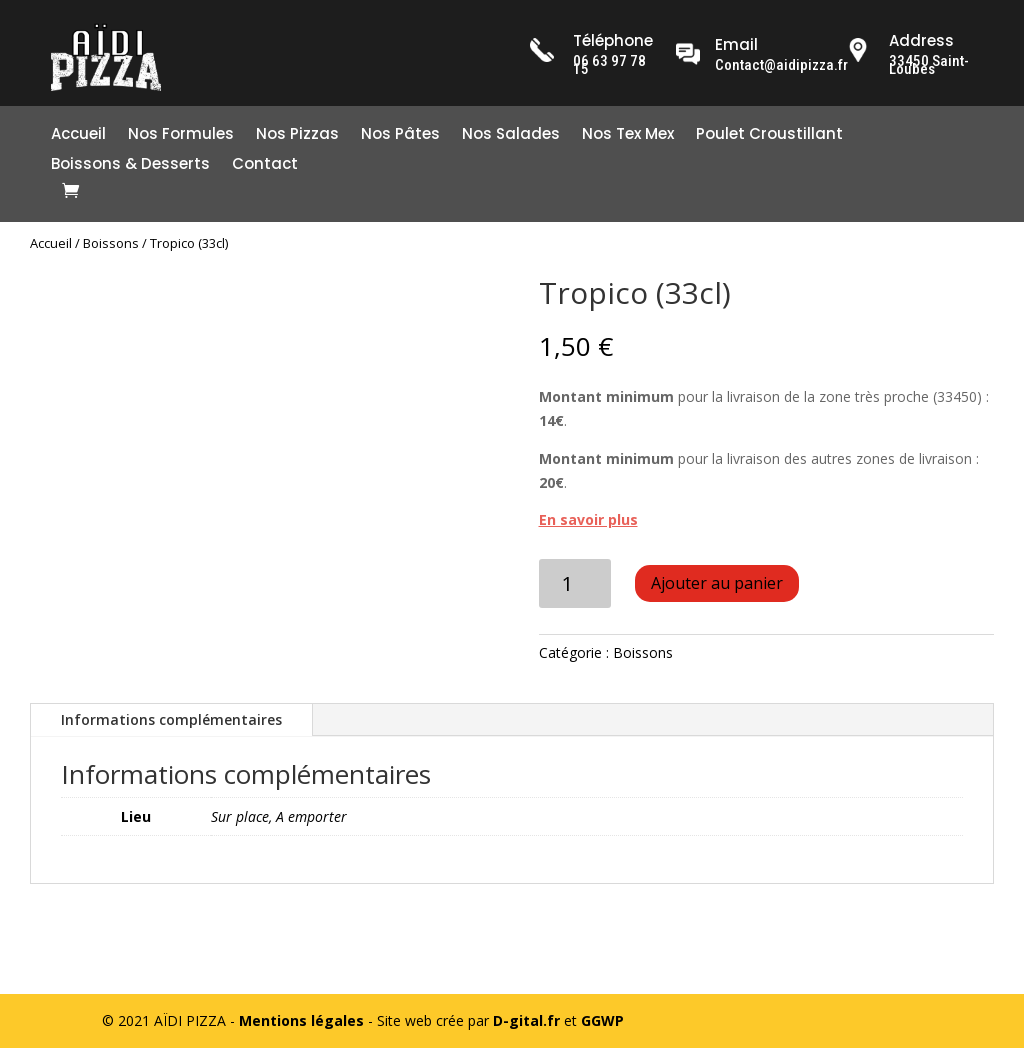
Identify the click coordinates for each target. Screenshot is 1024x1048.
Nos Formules (181, 135)
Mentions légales (301, 1020)
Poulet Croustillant (769, 135)
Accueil (78, 135)
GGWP (602, 1020)
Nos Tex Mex (628, 135)
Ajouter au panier (717, 583)
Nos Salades (511, 135)
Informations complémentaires (171, 719)
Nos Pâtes (400, 135)
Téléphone (613, 40)
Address (921, 40)
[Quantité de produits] (575, 583)
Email (736, 44)
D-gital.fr (526, 1020)
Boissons (111, 243)
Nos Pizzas (297, 135)
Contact (265, 165)
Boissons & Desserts (130, 165)
